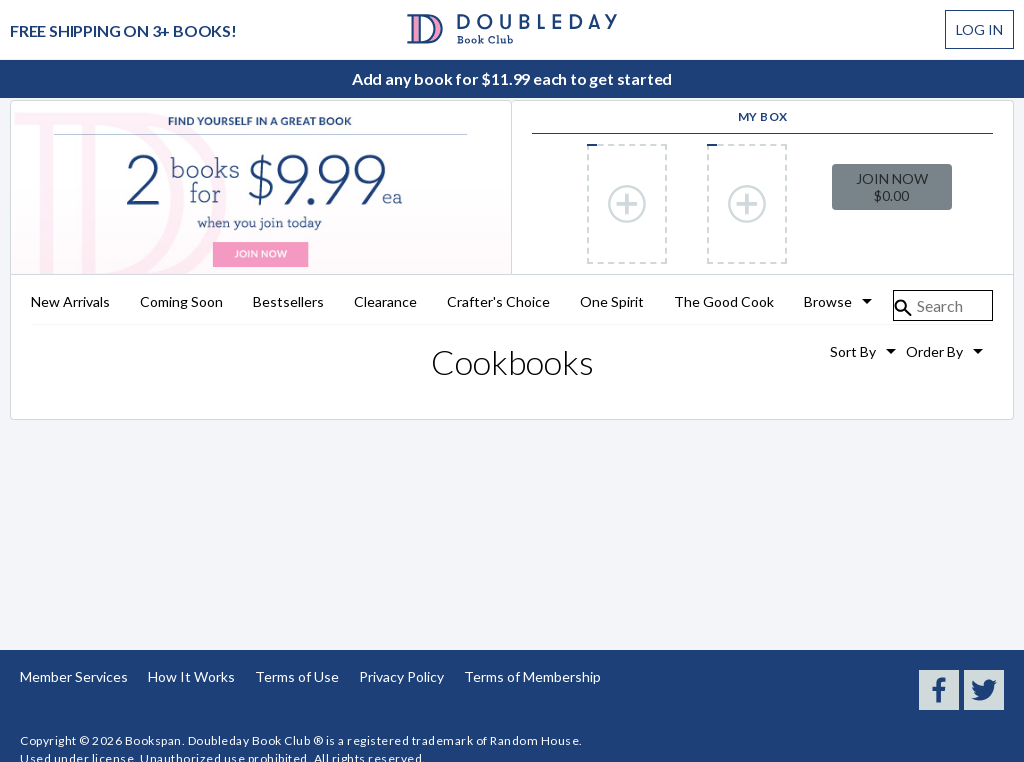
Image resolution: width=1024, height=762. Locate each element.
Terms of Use (297, 676)
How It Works (191, 676)
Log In (979, 29)
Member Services (74, 676)
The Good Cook (724, 302)
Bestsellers (288, 302)
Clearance (385, 302)
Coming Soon (181, 302)
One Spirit (612, 302)
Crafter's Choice (498, 302)
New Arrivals (70, 302)
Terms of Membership (532, 676)
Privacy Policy (401, 676)
